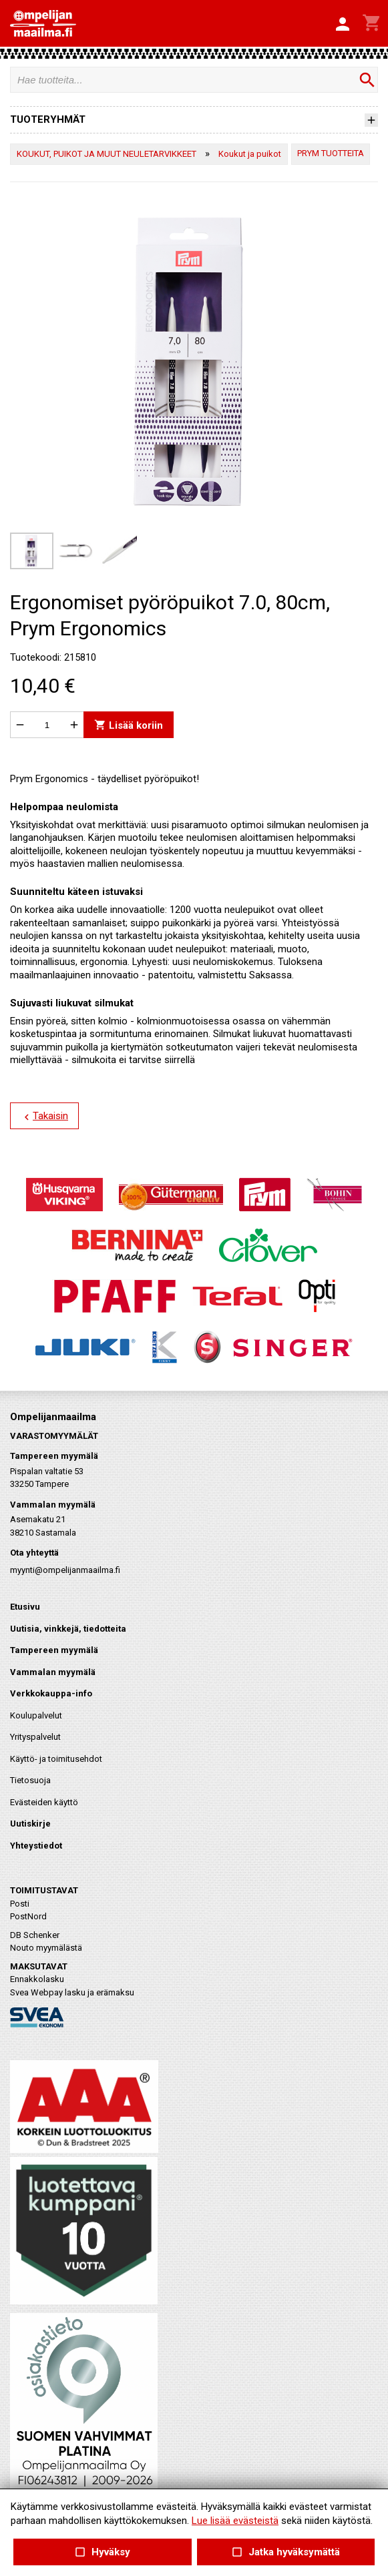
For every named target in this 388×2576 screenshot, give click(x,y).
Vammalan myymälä (52, 1672)
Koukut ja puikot (249, 154)
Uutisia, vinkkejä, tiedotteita (68, 1629)
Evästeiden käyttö (44, 1802)
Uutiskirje (30, 1824)
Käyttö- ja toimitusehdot (56, 1759)
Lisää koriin (128, 725)
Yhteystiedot (36, 1846)
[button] (343, 24)
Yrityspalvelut (35, 1737)
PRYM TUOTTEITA (330, 153)
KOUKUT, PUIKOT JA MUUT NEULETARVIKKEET (106, 154)
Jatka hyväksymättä (285, 2552)
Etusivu (25, 1607)
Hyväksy (102, 2552)
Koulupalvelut (36, 1715)
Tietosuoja (30, 1780)
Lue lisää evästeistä (235, 2521)
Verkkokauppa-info (51, 1693)
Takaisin (44, 1116)
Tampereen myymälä (54, 1650)
